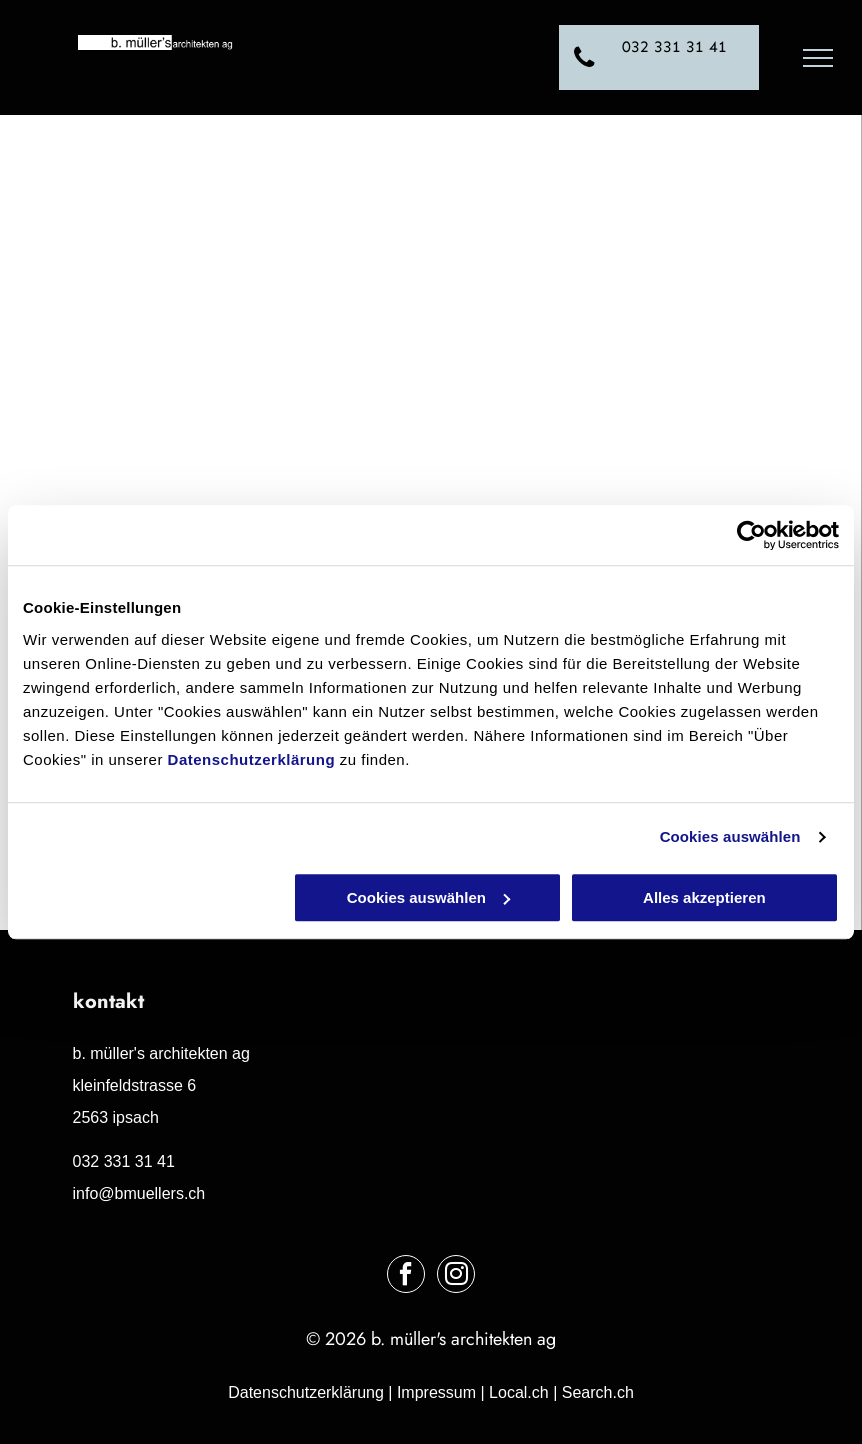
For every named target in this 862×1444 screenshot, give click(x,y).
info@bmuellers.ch (139, 1193)
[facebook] (406, 1276)
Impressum (436, 1392)
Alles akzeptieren (704, 897)
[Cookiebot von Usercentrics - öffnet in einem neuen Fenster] (751, 535)
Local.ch (519, 1392)
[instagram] (456, 1276)
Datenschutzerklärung (252, 759)
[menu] (818, 58)
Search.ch (598, 1392)
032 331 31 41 (124, 1161)
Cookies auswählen (730, 836)
